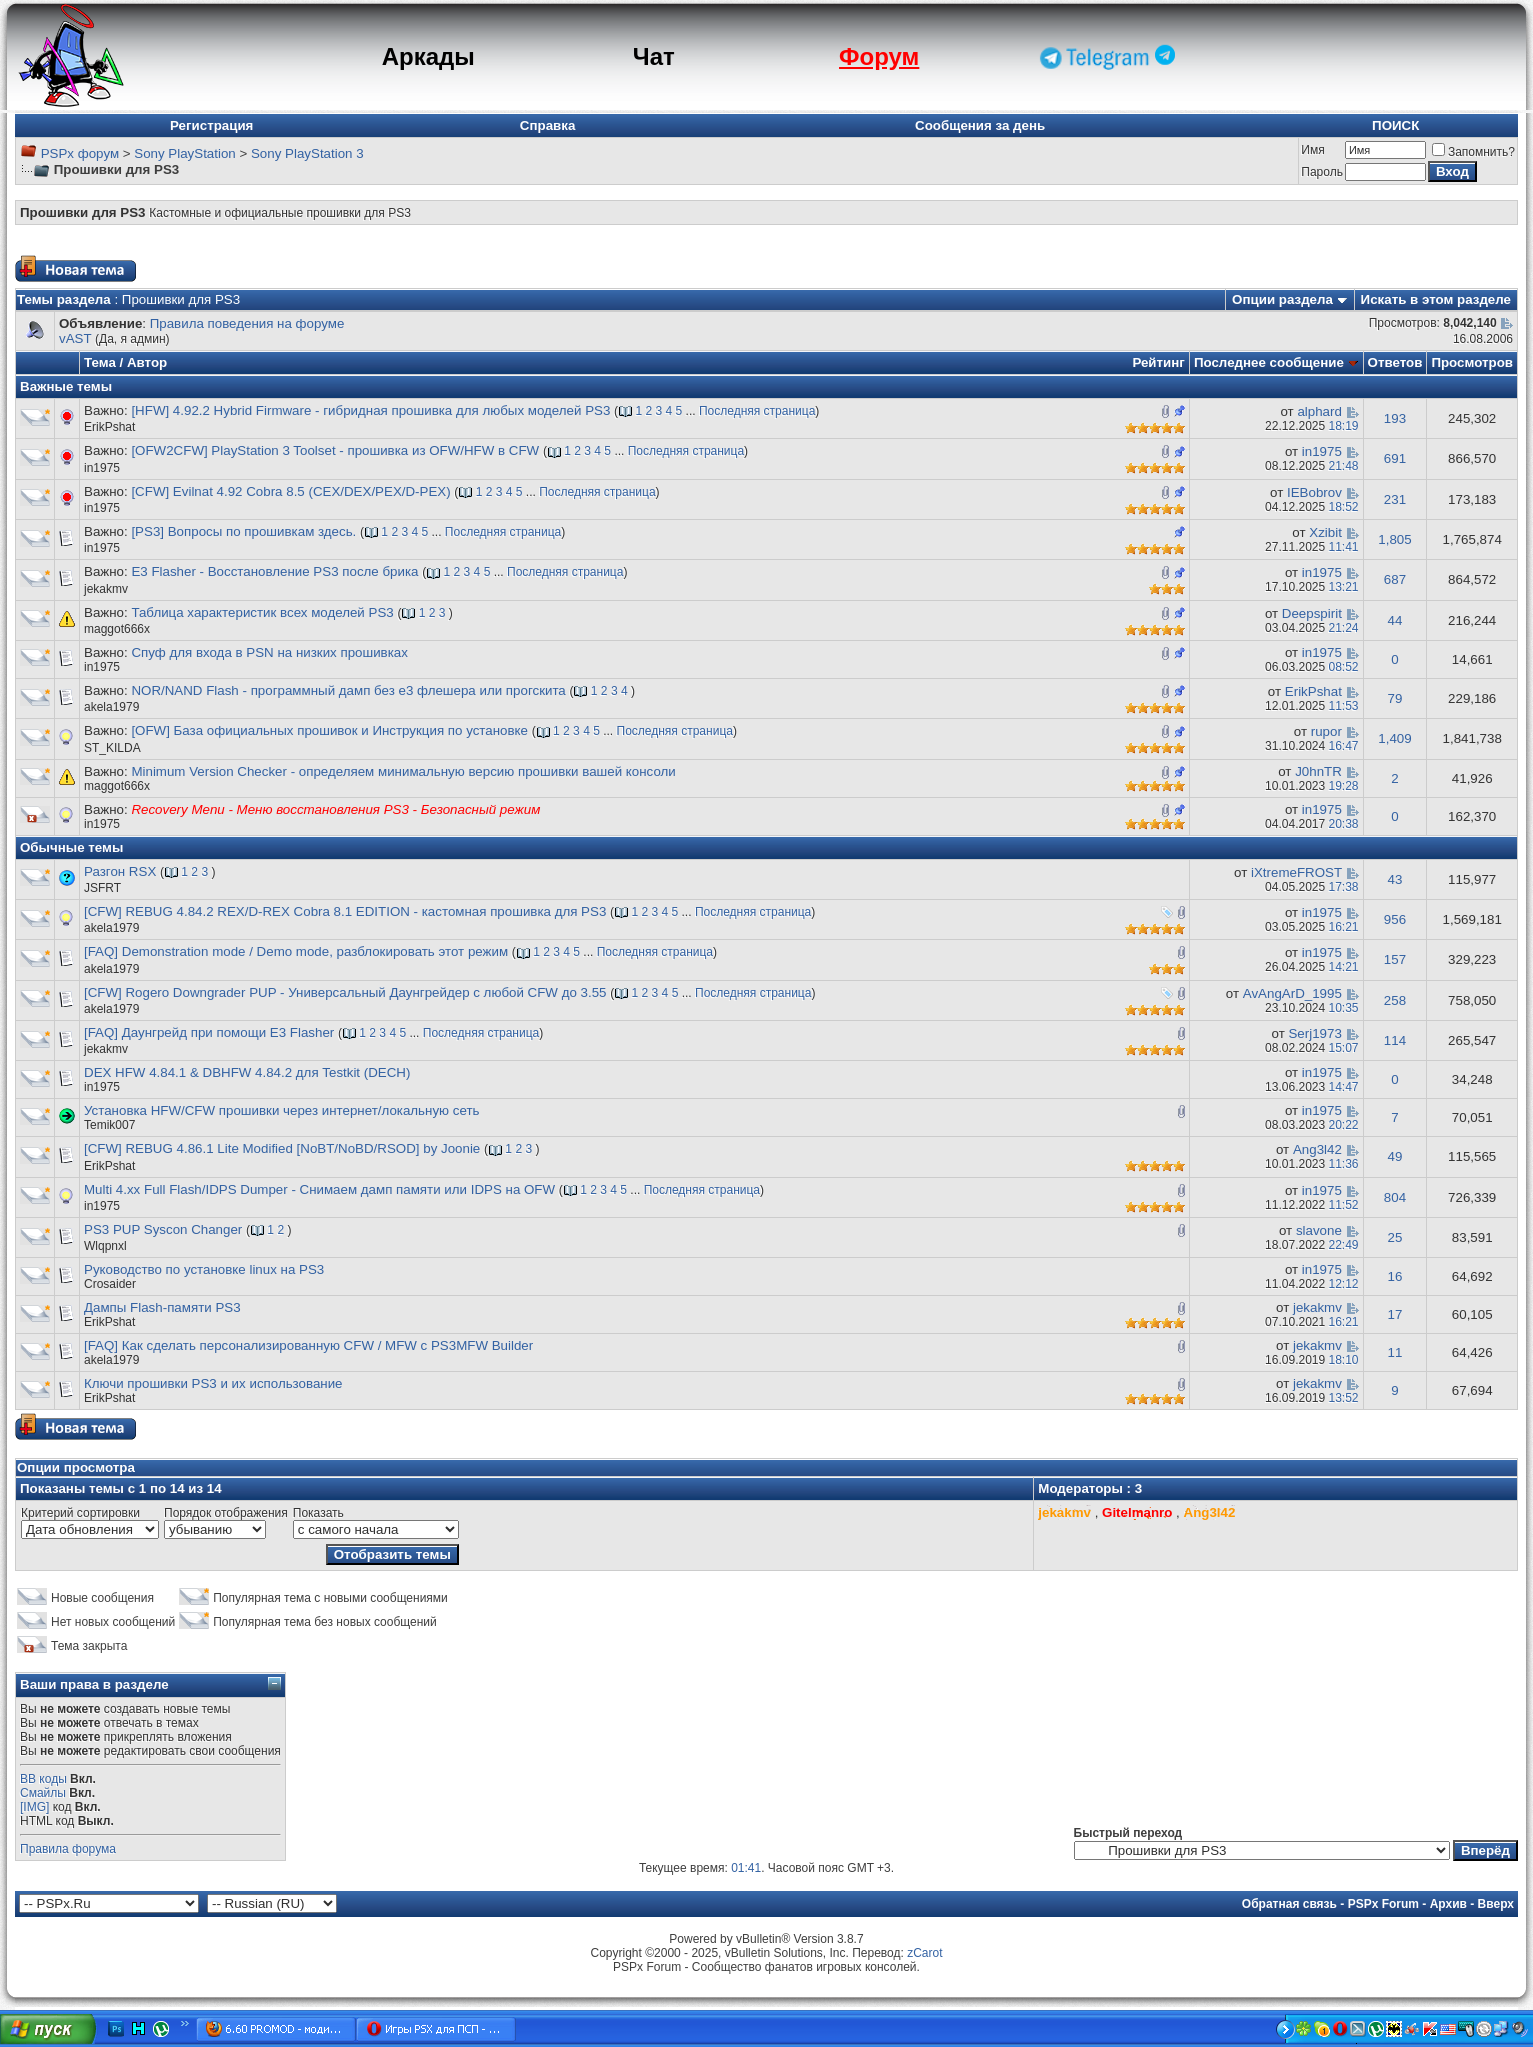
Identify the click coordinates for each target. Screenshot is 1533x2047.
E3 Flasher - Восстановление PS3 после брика (274, 571)
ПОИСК (1395, 125)
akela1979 (111, 707)
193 (1395, 418)
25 (1395, 1237)
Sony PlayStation (185, 153)
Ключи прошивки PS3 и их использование (213, 1383)
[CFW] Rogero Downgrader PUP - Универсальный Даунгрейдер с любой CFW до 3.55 (345, 992)
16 (1395, 1276)
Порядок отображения (226, 1513)
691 (1395, 458)
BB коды (43, 1779)
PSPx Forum (1383, 1904)
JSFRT (102, 888)
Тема (100, 362)
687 (1395, 579)
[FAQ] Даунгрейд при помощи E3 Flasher (209, 1032)
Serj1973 (1314, 1033)
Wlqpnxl (105, 1246)
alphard (1319, 411)
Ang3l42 (1317, 1149)
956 (1395, 919)
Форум (879, 56)
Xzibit (1325, 532)
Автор (147, 362)
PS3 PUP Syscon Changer (163, 1229)
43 (1395, 879)
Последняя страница (757, 411)
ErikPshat (109, 427)
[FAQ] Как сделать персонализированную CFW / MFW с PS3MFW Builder (308, 1345)
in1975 (102, 468)
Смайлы (43, 1793)
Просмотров (1472, 362)
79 (1395, 698)
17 (1395, 1314)
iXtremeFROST (1296, 872)
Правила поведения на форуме (247, 323)
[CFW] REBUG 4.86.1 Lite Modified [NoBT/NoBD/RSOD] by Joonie (282, 1148)
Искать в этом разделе (1436, 299)
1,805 (1394, 539)
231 (1395, 499)
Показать (318, 1513)
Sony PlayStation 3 (307, 153)
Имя (1312, 150)
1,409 (1394, 738)
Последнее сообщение (1269, 362)
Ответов (1395, 362)
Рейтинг (1158, 362)
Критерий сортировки (80, 1513)
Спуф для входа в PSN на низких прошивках (269, 652)
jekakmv (106, 589)
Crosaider (110, 1284)
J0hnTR (1318, 771)
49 (1395, 1156)
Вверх (1496, 1904)
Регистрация (211, 125)
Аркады (428, 56)
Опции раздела (1282, 299)
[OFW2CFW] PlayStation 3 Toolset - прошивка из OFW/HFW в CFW (335, 450)
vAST (75, 338)
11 (1395, 1352)
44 (1395, 620)
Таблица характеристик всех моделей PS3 (262, 612)
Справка (548, 125)
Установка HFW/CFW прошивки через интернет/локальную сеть (281, 1110)
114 (1395, 1040)
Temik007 (109, 1125)
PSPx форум (80, 153)
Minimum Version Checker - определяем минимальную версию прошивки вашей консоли (403, 771)
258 (1395, 1000)
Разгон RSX (120, 871)
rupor (1326, 731)
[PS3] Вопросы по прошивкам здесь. (243, 531)
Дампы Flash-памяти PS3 (162, 1307)
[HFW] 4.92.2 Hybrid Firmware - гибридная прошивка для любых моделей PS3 (370, 410)
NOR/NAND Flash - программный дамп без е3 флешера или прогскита (348, 690)
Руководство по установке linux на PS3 (204, 1269)
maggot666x (117, 629)
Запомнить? (1473, 152)
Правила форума (68, 1849)
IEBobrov (1314, 492)
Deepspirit (1312, 613)
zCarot (924, 1953)
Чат (654, 56)
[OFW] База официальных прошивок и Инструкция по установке (329, 730)
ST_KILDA (112, 748)
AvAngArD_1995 (1292, 993)
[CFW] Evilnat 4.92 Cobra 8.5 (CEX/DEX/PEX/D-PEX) (290, 491)
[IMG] (34, 1807)
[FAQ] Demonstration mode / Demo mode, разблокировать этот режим (296, 951)
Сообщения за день (980, 125)
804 (1395, 1197)
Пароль (1322, 172)
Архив (1448, 1904)
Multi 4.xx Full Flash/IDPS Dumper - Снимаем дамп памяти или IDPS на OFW (319, 1189)
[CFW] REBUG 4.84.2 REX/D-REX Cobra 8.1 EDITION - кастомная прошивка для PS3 (345, 911)
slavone (1319, 1230)
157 (1395, 959)
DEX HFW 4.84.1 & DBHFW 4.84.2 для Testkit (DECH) (247, 1072)
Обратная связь (1289, 1904)
